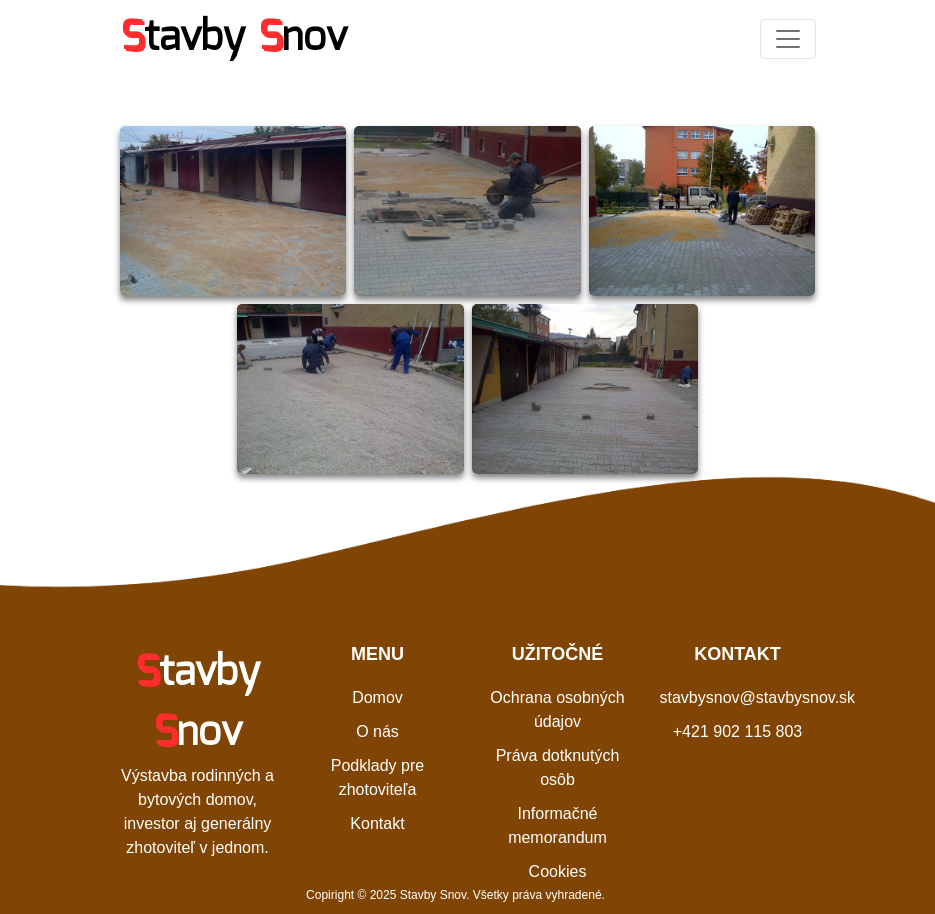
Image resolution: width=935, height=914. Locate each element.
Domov (377, 697)
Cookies (558, 871)
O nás (377, 731)
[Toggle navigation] (788, 39)
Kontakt (377, 823)
